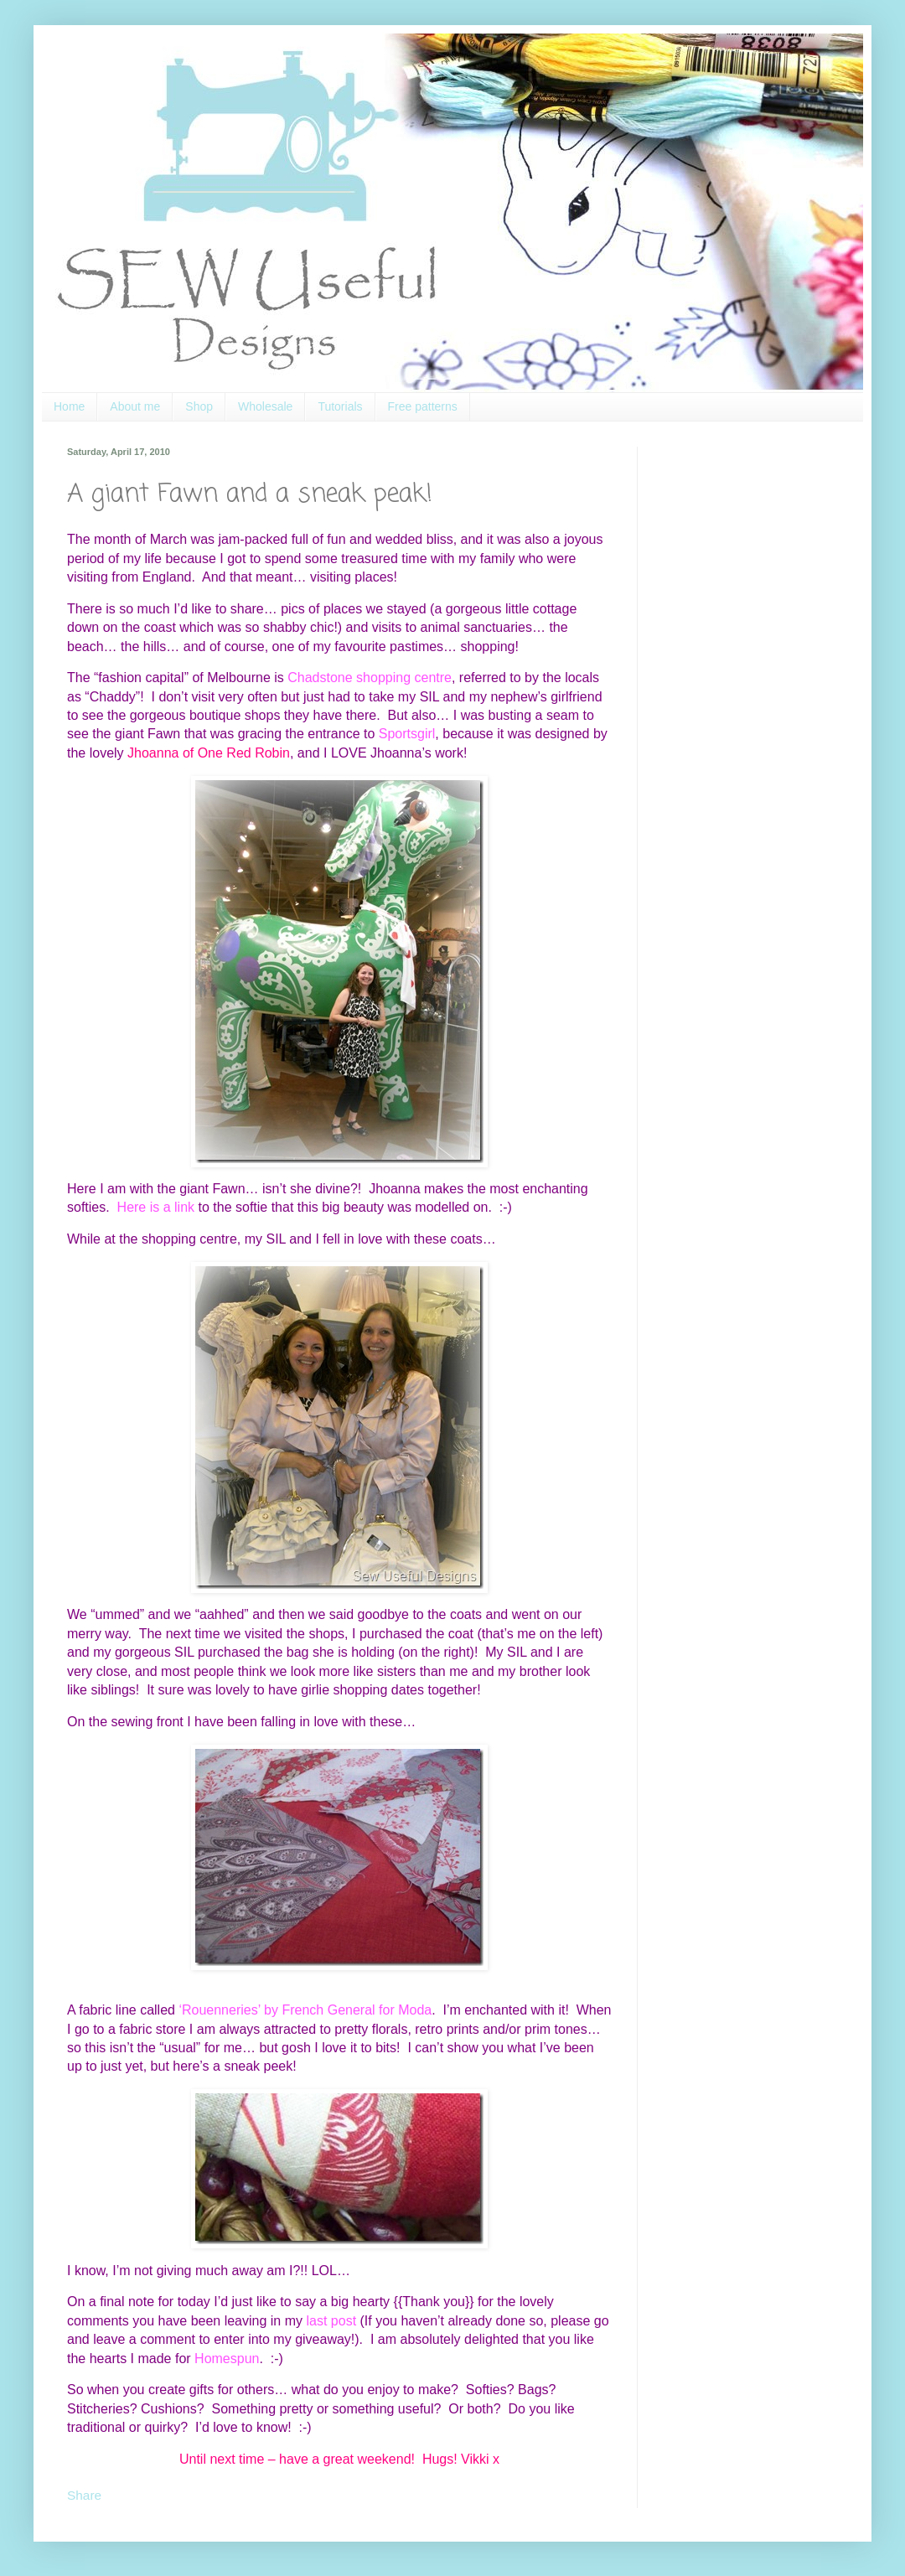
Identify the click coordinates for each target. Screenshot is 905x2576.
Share (84, 2495)
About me (135, 406)
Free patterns (423, 406)
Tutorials (340, 406)
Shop (199, 406)
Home (69, 406)
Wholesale (265, 406)
